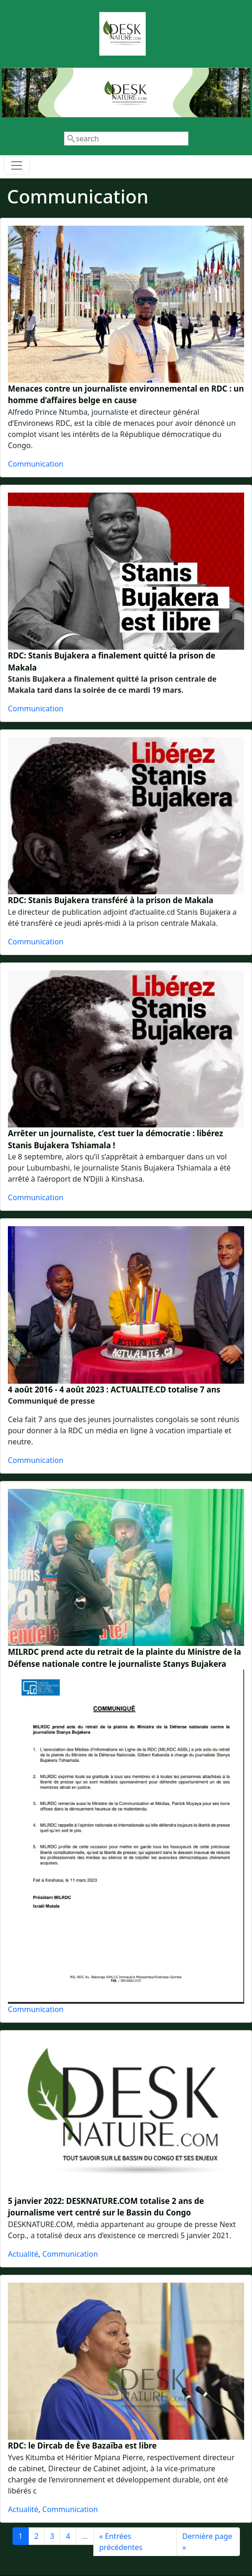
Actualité (23, 2254)
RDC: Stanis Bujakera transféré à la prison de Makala (110, 900)
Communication (36, 464)
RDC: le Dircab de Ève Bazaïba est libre (82, 2445)
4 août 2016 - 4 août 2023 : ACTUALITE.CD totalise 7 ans (114, 1389)
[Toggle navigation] (17, 165)
